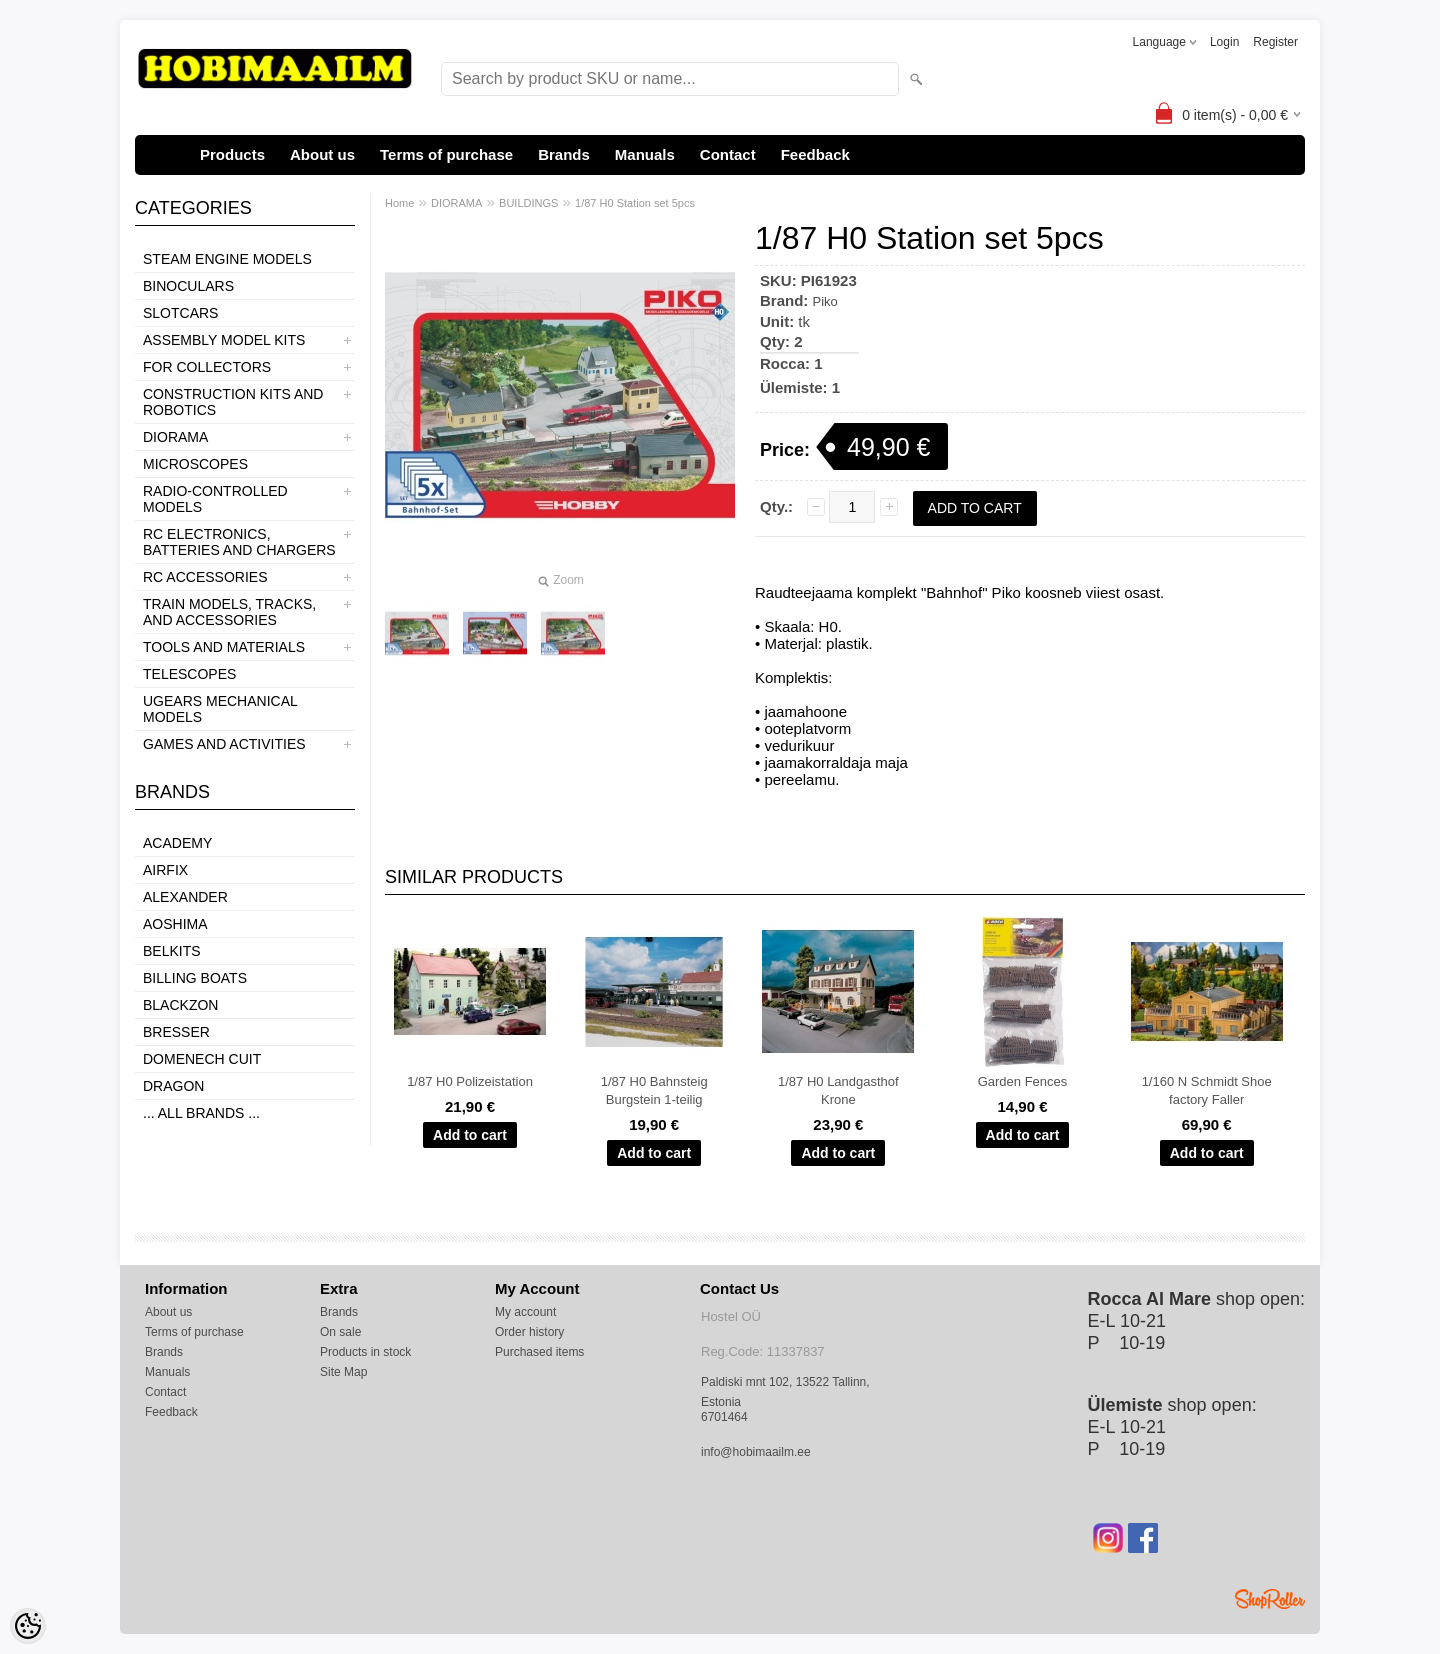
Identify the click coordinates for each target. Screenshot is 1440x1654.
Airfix (165, 870)
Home (399, 203)
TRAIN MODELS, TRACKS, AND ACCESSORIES (229, 612)
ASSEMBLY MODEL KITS (224, 340)
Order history (529, 1332)
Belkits (172, 951)
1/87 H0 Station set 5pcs (635, 203)
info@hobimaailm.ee (756, 1452)
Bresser (176, 1032)
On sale (340, 1332)
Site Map (343, 1372)
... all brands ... (201, 1113)
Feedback (815, 154)
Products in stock (365, 1352)
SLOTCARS (180, 313)
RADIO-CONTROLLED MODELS (215, 499)
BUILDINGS (528, 203)
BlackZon (180, 1005)
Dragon (173, 1086)
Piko (825, 301)
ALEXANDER (185, 897)
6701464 (724, 1417)
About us (322, 154)
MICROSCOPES (195, 464)
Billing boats (195, 978)
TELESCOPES (189, 674)
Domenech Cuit (202, 1059)
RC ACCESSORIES (205, 577)
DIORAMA (175, 437)
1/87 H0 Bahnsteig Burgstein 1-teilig (654, 1090)
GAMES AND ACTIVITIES (224, 744)
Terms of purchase (446, 154)
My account (525, 1312)
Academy (177, 843)
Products (232, 154)
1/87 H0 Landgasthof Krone (838, 1090)
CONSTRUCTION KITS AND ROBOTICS (233, 402)
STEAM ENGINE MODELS (227, 259)
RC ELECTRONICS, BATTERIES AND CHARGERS (239, 542)
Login (1224, 42)
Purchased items (539, 1352)
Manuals (645, 154)
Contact (728, 154)
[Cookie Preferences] (28, 1626)
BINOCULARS (188, 286)
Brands (564, 154)
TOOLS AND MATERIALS (224, 647)
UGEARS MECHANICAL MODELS (220, 709)
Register (1275, 42)
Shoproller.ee (1270, 1599)
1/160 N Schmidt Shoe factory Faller (1207, 1090)
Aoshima (175, 924)
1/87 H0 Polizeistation (470, 1081)
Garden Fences (1023, 1081)
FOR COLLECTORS (207, 367)
